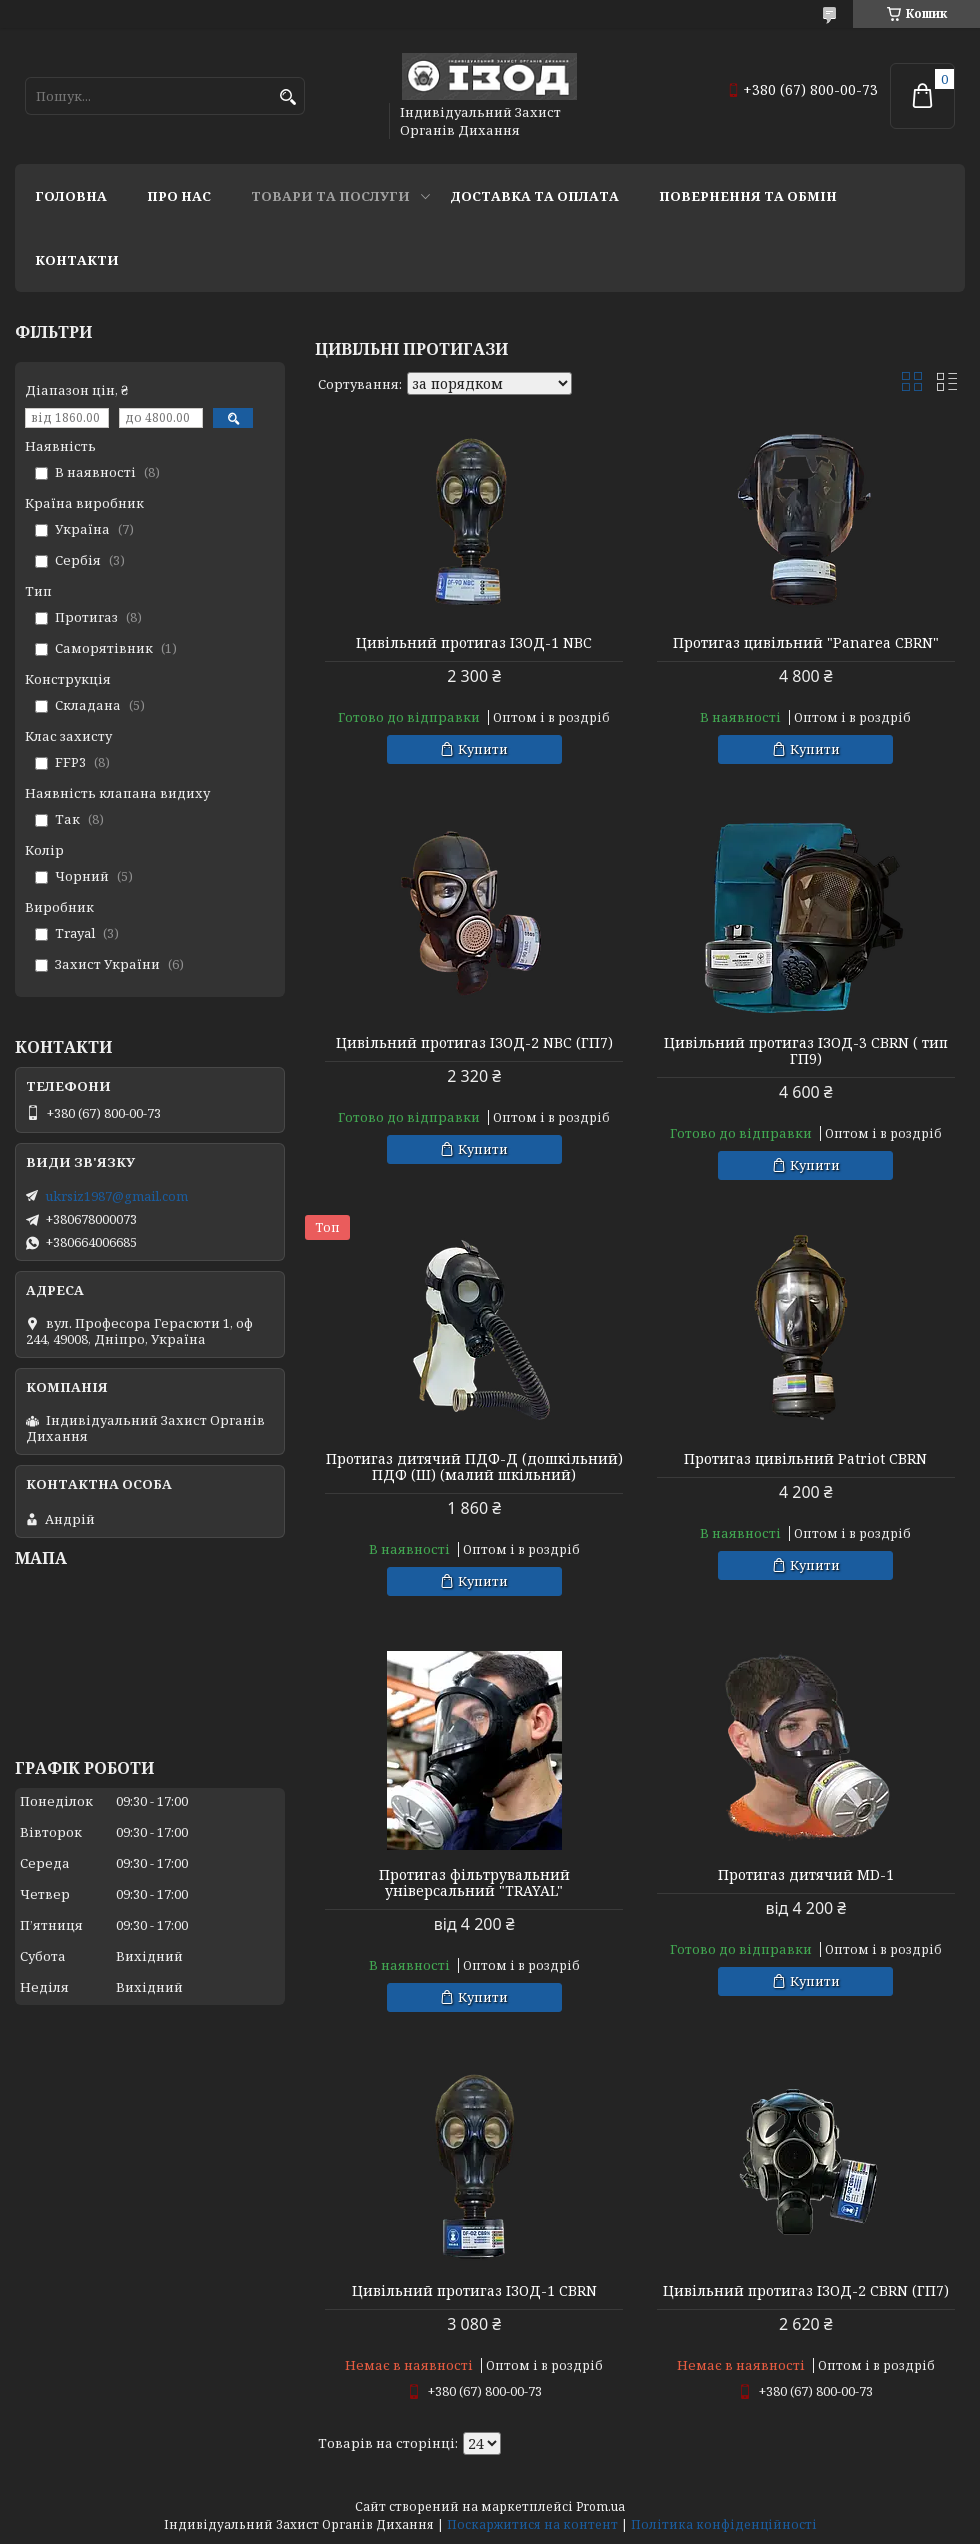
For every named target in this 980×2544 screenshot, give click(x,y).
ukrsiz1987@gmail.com (116, 1196)
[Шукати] (287, 97)
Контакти (77, 260)
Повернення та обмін (748, 196)
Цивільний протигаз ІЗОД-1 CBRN (474, 2291)
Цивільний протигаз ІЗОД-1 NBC (474, 643)
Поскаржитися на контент (532, 2524)
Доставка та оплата (534, 196)
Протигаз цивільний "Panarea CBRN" (806, 643)
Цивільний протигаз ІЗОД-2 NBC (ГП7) (474, 1043)
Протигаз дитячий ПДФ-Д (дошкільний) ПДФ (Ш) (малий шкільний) (474, 1467)
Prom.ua (600, 2506)
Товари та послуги (330, 196)
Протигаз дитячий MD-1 (806, 1875)
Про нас (179, 196)
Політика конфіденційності (724, 2524)
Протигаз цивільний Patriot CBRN (805, 1459)
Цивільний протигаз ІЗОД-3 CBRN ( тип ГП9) (806, 1051)
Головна (71, 196)
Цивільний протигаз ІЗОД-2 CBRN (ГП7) (806, 2291)
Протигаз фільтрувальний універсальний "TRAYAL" (474, 1883)
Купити (483, 749)
